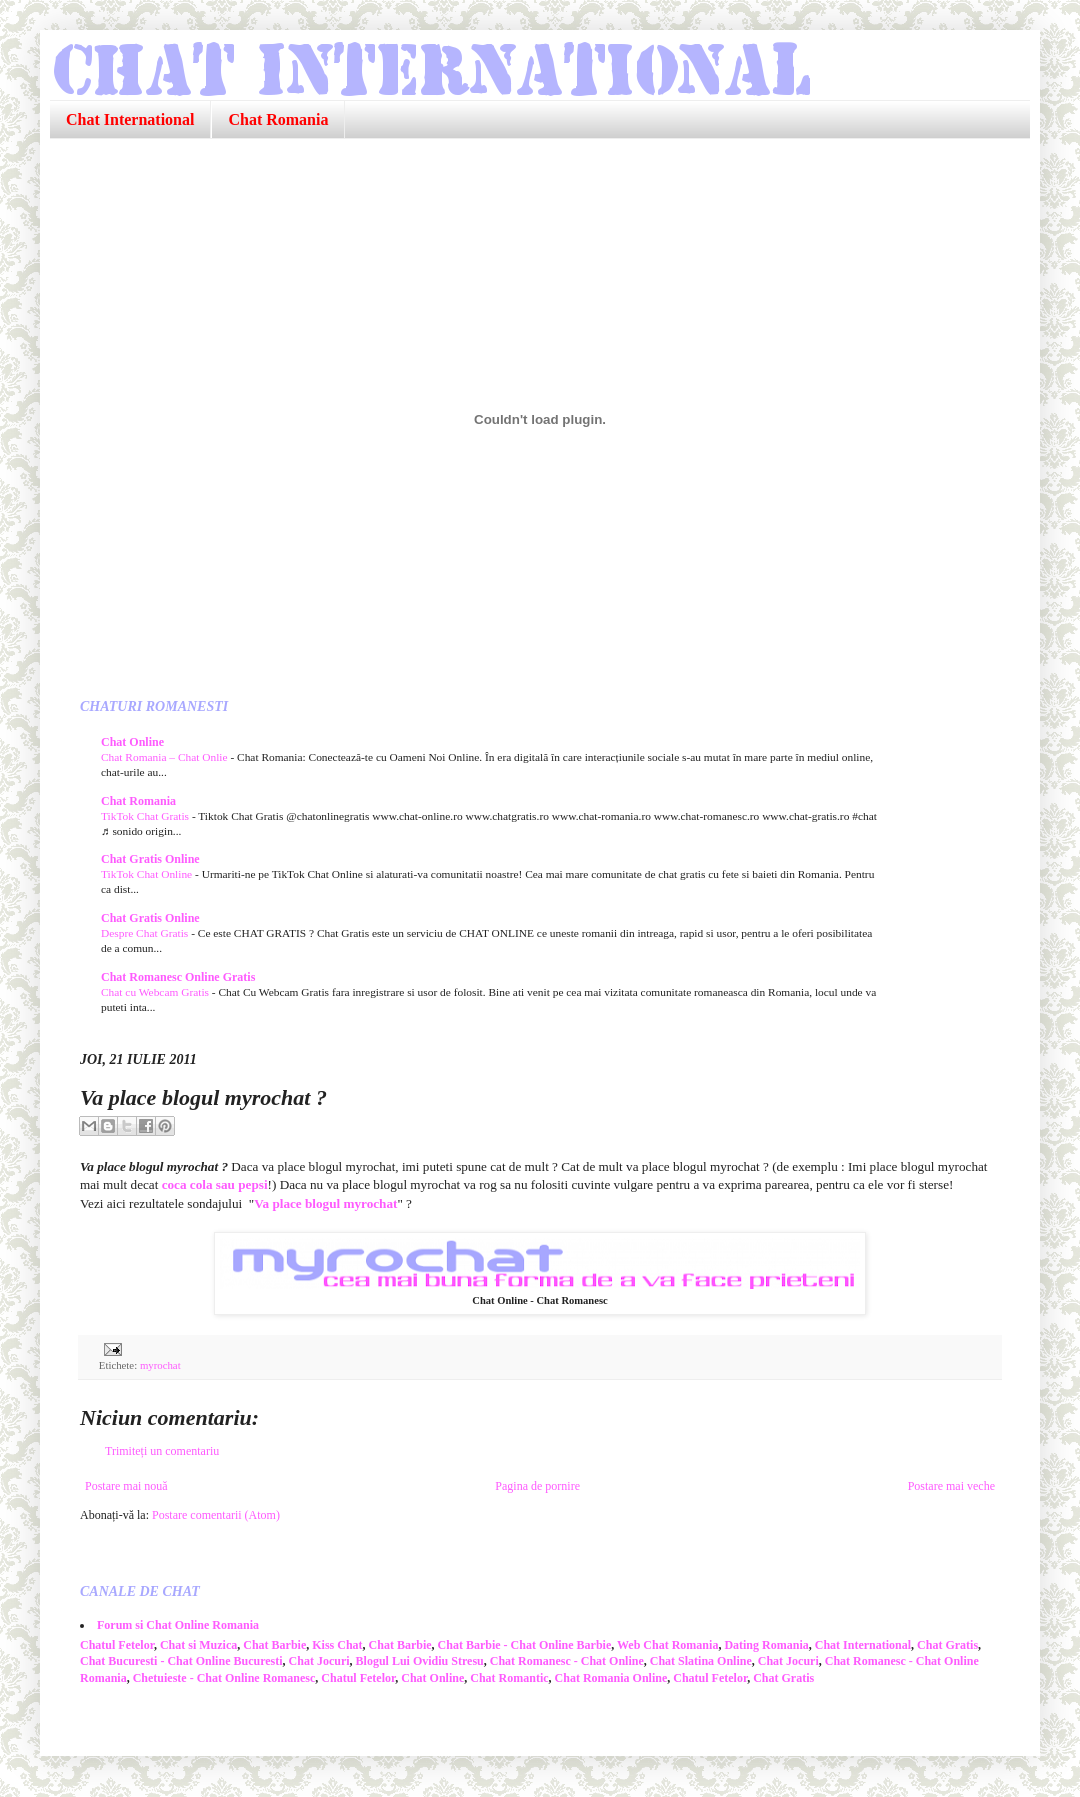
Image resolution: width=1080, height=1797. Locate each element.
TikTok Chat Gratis (146, 816)
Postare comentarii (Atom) (216, 1515)
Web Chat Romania (667, 1645)
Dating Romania (766, 1645)
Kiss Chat (337, 1645)
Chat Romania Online (611, 1678)
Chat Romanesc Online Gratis (178, 977)
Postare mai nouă (126, 1486)
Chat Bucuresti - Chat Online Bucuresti (181, 1661)
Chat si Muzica (198, 1645)
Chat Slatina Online (701, 1661)
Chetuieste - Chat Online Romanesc (224, 1678)
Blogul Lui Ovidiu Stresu (420, 1661)
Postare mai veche (951, 1486)
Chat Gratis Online (150, 859)
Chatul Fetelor (117, 1645)
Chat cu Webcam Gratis (156, 992)
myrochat (160, 1365)
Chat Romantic (509, 1678)
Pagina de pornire (537, 1486)
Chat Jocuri (319, 1661)
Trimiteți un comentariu (162, 1451)
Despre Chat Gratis (146, 933)
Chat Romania (278, 119)
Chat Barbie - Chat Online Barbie (525, 1645)
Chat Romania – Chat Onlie (165, 757)
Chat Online (132, 742)
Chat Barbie (274, 1645)
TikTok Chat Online (148, 874)
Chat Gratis (947, 1645)
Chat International (130, 119)
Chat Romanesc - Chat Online (567, 1661)
